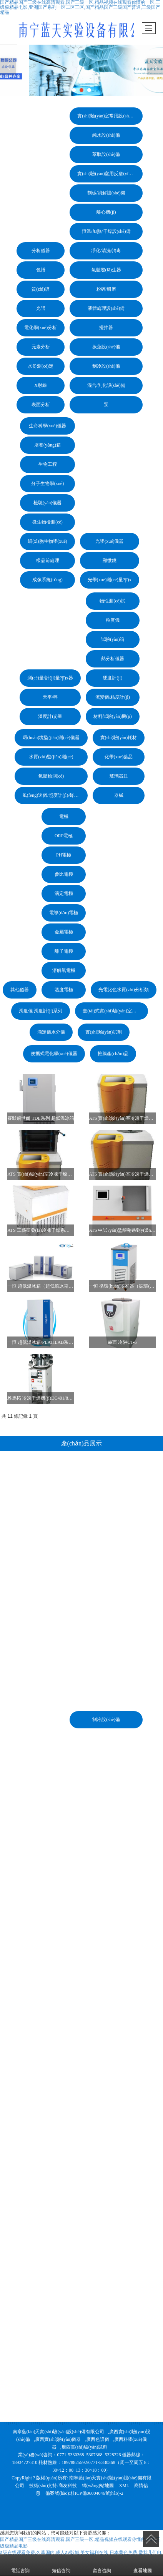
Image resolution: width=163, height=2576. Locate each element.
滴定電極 (64, 893)
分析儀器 (41, 250)
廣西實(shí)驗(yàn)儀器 (58, 2439)
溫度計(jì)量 (50, 716)
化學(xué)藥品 (119, 756)
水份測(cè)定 (40, 366)
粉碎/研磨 (106, 289)
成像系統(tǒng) (47, 579)
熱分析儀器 (112, 658)
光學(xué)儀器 (109, 541)
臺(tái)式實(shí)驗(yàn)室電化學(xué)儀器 (115, 1011)
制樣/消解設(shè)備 (106, 193)
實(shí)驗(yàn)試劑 (103, 1032)
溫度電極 (64, 989)
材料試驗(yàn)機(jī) (112, 716)
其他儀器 (19, 989)
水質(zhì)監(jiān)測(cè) (51, 756)
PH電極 (63, 855)
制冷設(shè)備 (106, 366)
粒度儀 (113, 620)
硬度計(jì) (112, 678)
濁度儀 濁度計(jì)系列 (41, 1011)
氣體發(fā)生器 (106, 270)
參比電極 (64, 874)
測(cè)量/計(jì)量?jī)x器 (50, 678)
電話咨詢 (20, 2565)
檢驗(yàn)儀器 (47, 502)
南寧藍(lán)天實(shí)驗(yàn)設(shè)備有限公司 (58, 2431)
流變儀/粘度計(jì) (112, 697)
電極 (63, 816)
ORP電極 (64, 835)
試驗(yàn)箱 (112, 639)
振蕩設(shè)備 (106, 347)
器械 (118, 795)
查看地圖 (142, 2565)
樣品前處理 (47, 560)
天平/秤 (50, 697)
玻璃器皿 (119, 776)
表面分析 (41, 404)
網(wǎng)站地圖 (98, 2485)
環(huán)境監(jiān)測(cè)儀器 (51, 737)
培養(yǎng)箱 (47, 445)
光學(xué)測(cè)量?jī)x (109, 579)
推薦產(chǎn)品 (113, 1053)
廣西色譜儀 (97, 2439)
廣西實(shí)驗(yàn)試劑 (84, 2447)
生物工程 (47, 464)
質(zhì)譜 (41, 289)
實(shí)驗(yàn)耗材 (118, 737)
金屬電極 (64, 932)
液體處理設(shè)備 (106, 308)
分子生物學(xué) (47, 483)
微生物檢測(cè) (47, 522)
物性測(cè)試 (112, 601)
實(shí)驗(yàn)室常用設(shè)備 (107, 116)
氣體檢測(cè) (51, 776)
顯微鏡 (109, 560)
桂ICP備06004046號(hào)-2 (96, 2493)
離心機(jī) (106, 212)
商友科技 (67, 2485)
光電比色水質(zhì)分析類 (123, 989)
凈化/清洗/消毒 (106, 250)
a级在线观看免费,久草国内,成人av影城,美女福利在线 (54, 2552)
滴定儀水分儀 (51, 1032)
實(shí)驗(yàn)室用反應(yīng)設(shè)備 (110, 173)
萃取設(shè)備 (106, 154)
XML (124, 2485)
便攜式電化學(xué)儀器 (54, 1053)
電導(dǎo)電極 (63, 912)
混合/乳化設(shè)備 (106, 385)
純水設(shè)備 (106, 135)
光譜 (40, 308)
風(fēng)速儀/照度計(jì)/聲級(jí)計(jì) (55, 795)
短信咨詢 (61, 2565)
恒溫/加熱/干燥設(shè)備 (106, 231)
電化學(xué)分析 (40, 327)
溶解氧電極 (63, 970)
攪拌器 (106, 327)
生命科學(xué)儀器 (47, 425)
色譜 (40, 270)
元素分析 (41, 347)
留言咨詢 (102, 2565)
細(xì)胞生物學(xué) (47, 541)
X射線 (40, 385)
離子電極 (64, 951)
